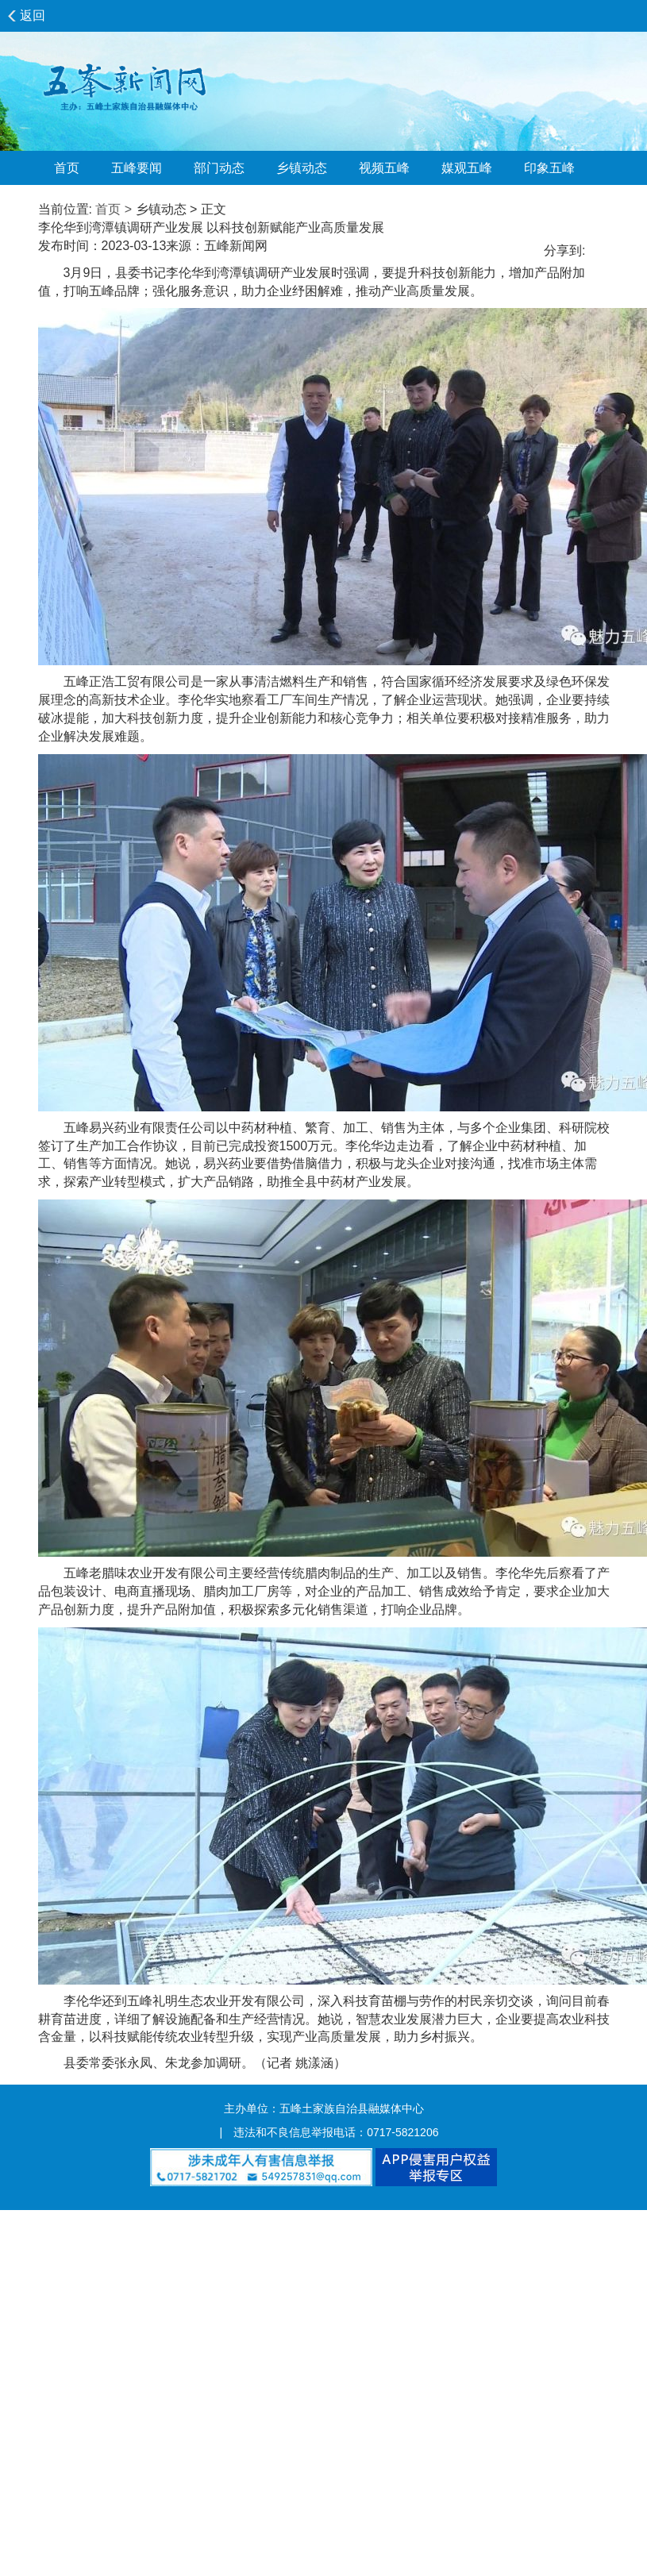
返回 (32, 15)
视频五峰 (384, 168)
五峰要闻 (136, 168)
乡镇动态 (301, 168)
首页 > (113, 209)
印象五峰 (549, 168)
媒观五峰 (466, 168)
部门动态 (219, 168)
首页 (66, 168)
